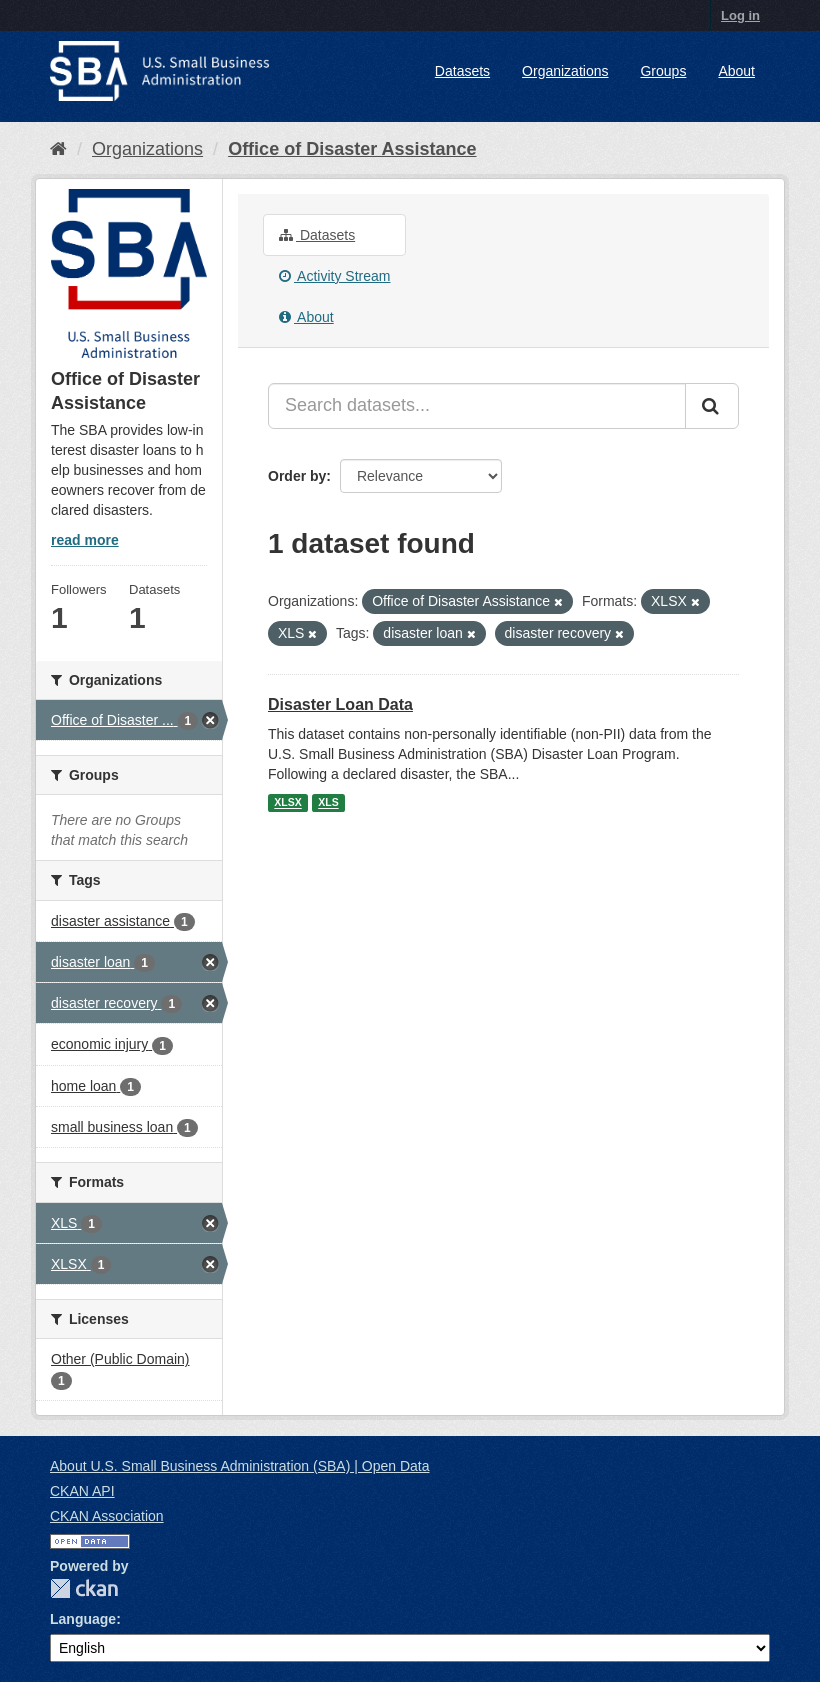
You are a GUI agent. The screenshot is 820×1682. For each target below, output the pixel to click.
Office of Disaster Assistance (352, 149)
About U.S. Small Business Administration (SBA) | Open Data (239, 1466)
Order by (297, 476)
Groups (663, 71)
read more (85, 540)
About (736, 71)
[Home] (58, 149)
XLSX (287, 803)
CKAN (84, 1588)
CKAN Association (107, 1516)
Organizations (565, 71)
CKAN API (82, 1491)
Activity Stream (334, 276)
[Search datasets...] (477, 406)
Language (83, 1619)
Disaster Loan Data (340, 704)
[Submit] (712, 406)
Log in (740, 15)
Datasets (462, 71)
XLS (328, 803)
